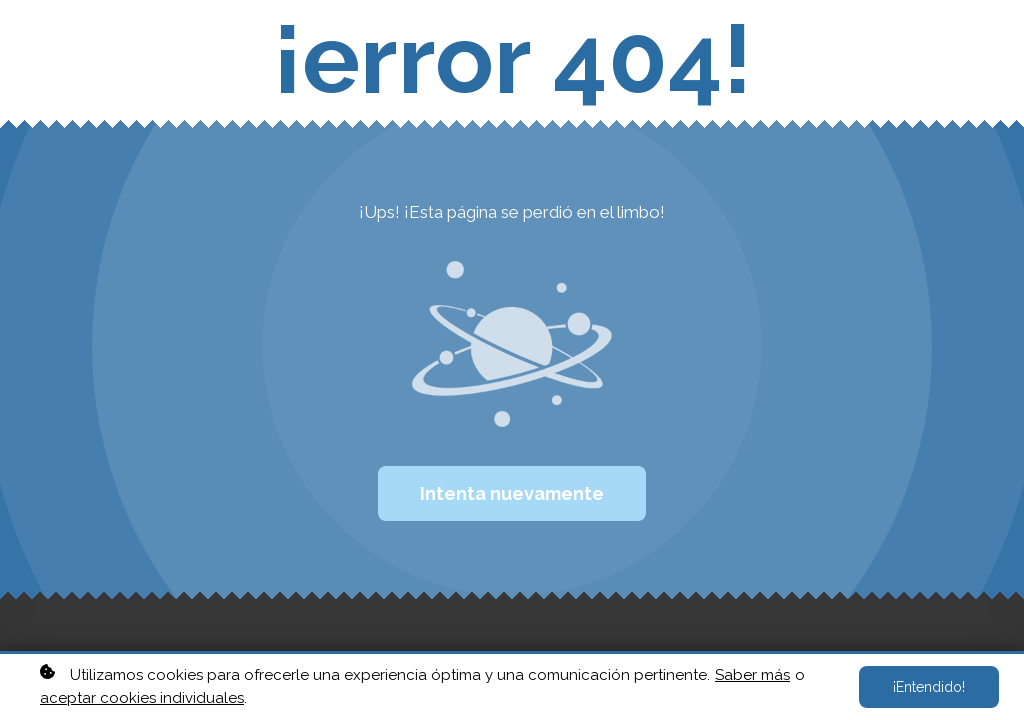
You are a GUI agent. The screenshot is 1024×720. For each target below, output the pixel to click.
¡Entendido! (929, 687)
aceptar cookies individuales (142, 698)
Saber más (752, 675)
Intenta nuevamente (512, 493)
